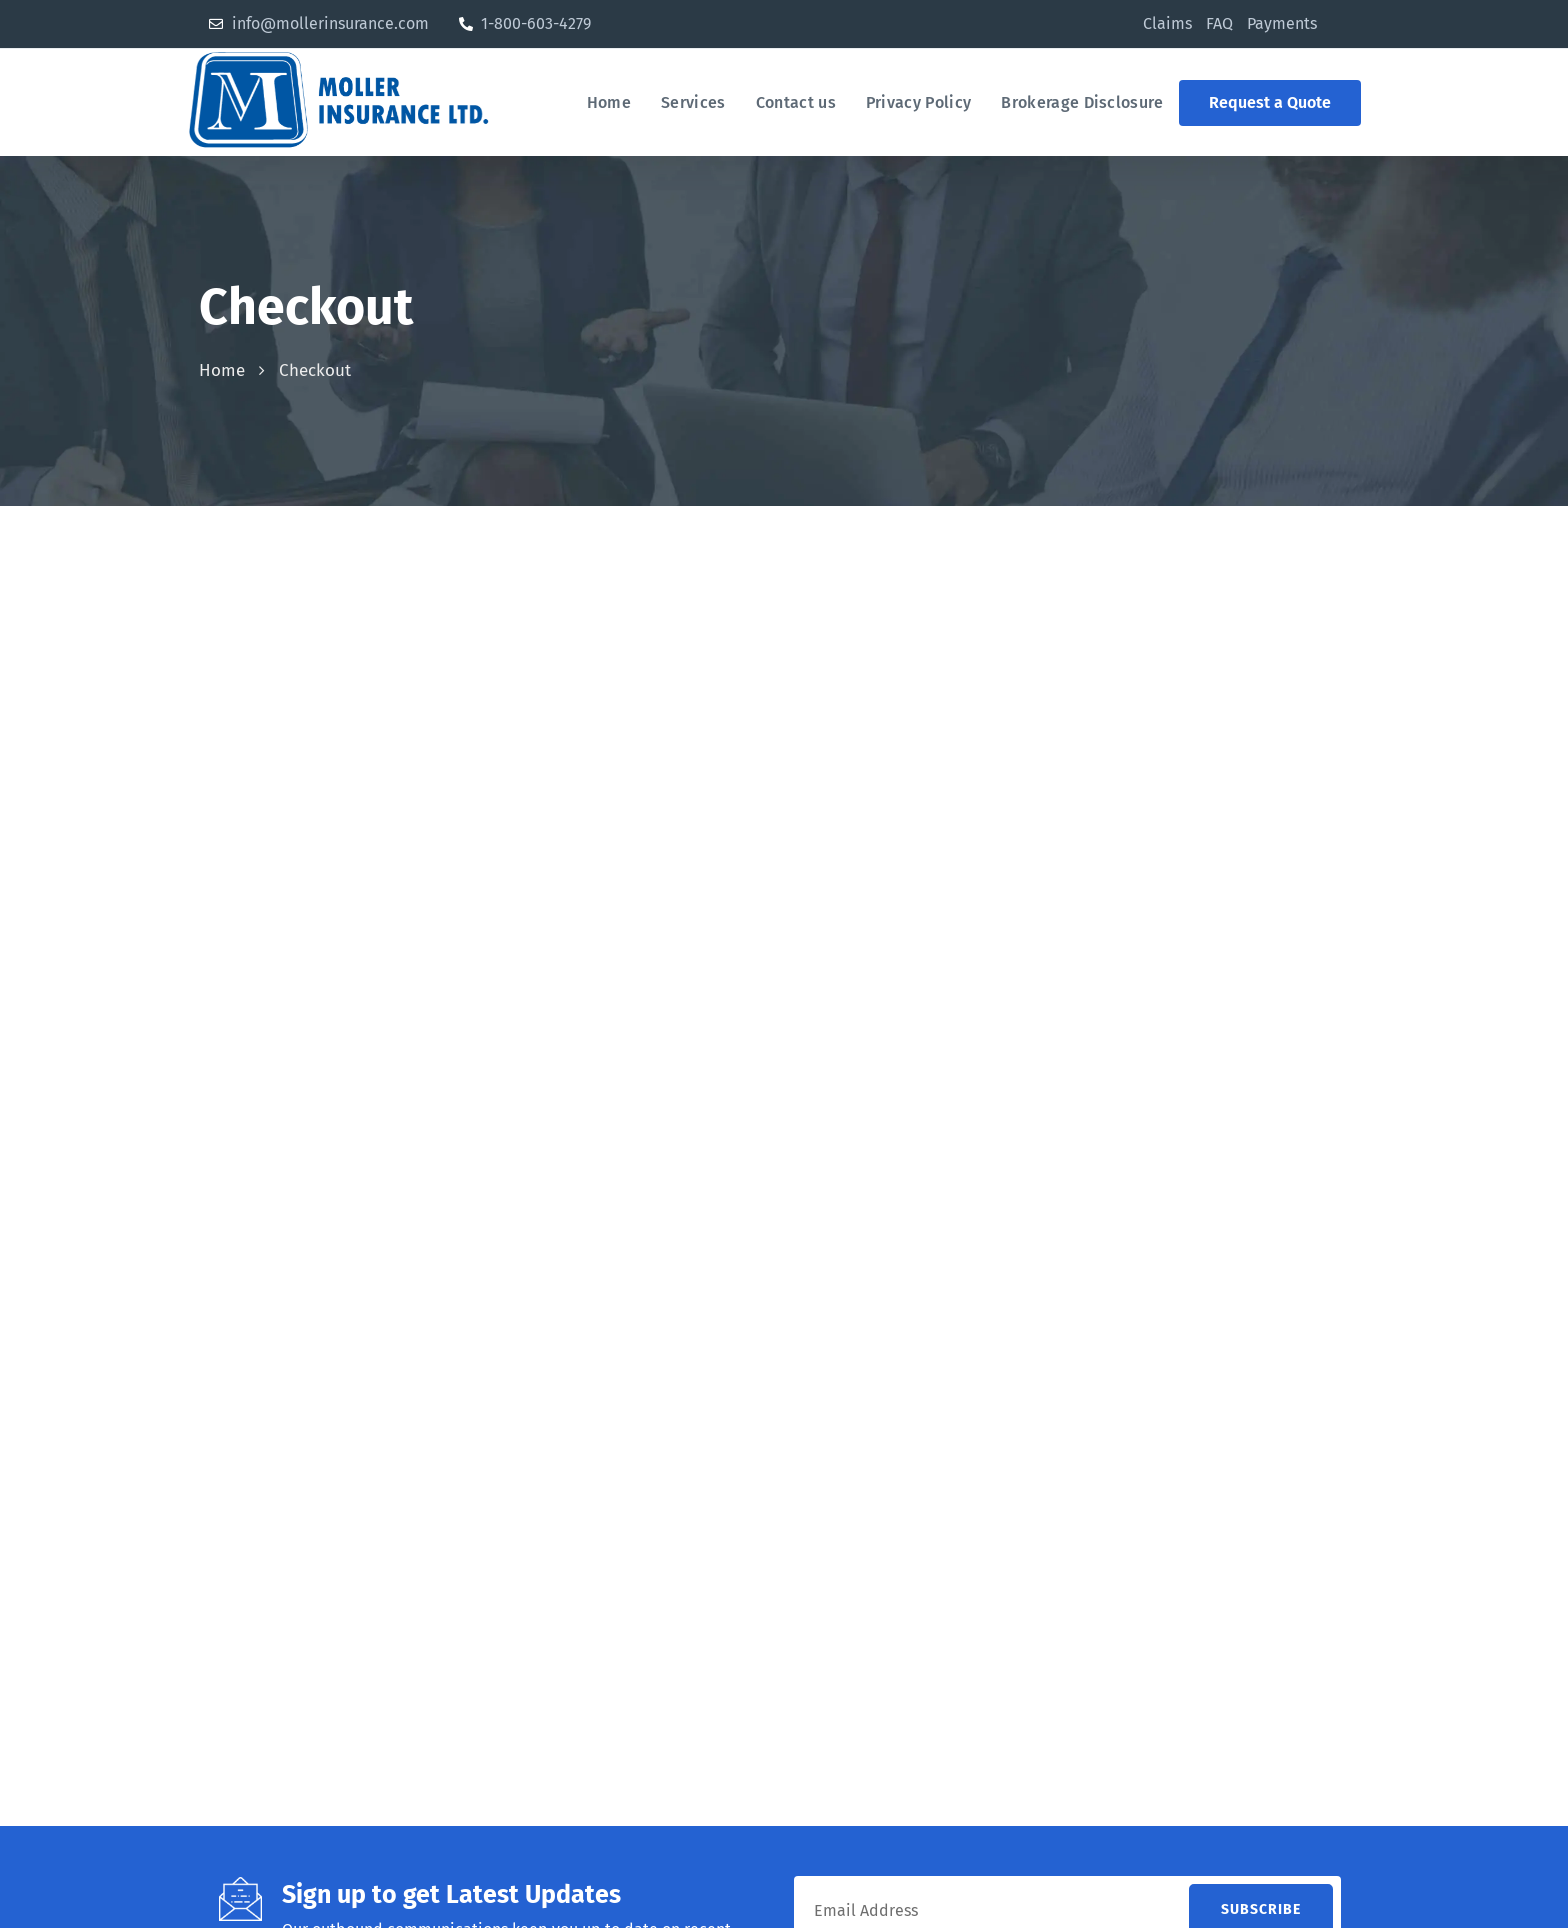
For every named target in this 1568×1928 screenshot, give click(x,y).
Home (222, 370)
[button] (1270, 103)
